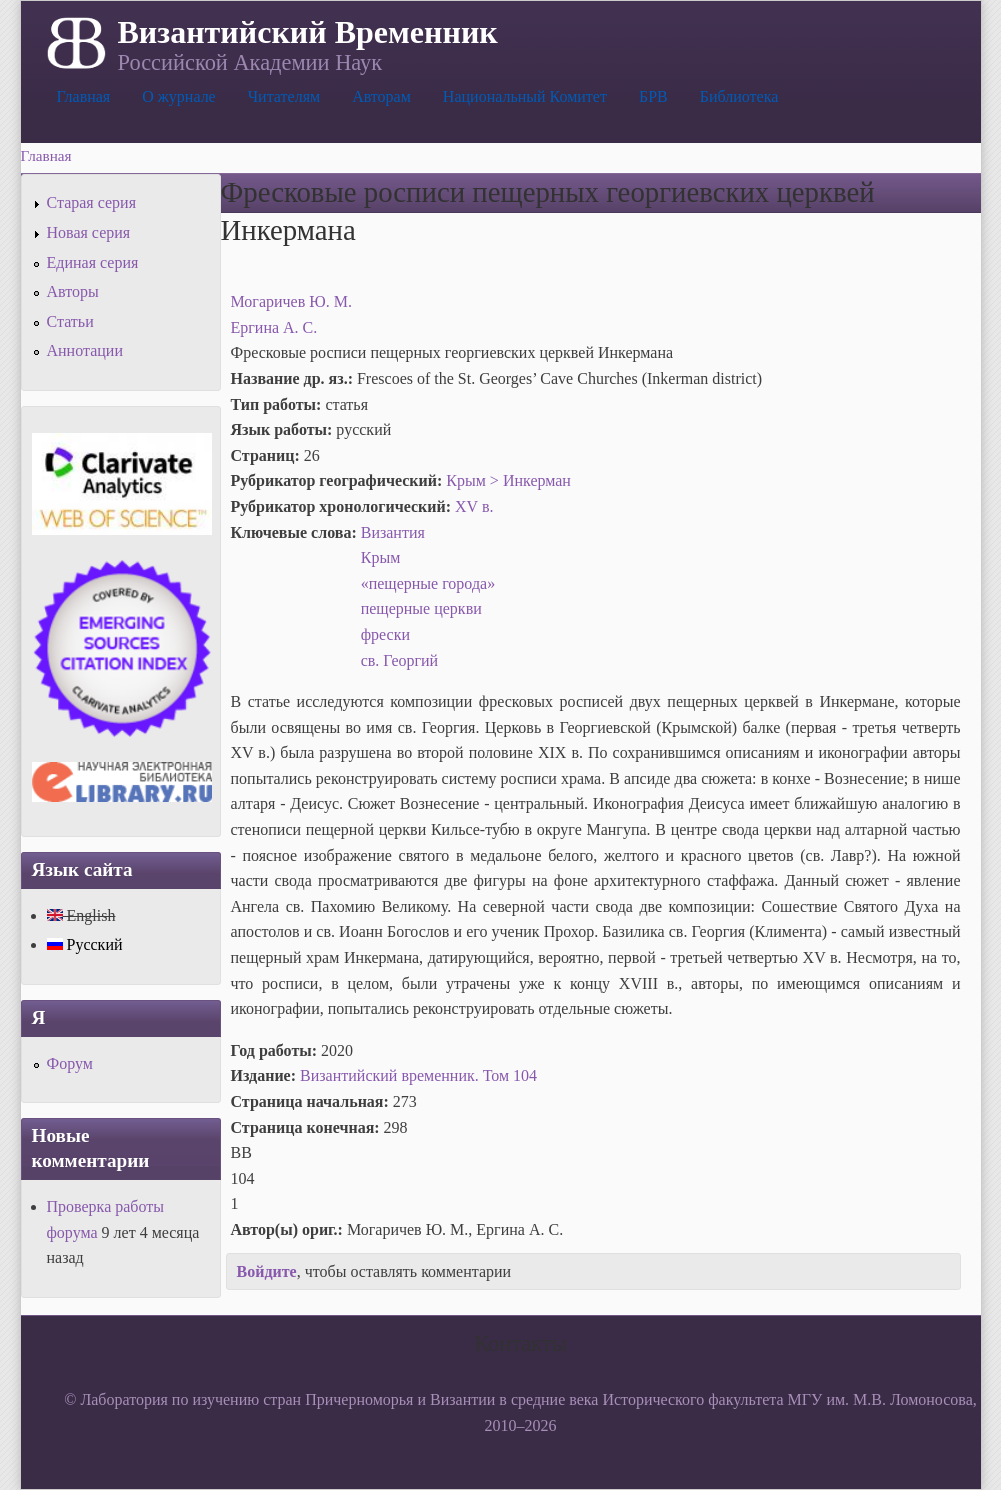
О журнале (179, 96)
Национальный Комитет (525, 96)
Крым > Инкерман (508, 480)
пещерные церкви (421, 608)
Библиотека (739, 96)
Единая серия (93, 262)
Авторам (381, 96)
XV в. (474, 506)
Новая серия (89, 232)
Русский (85, 944)
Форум (70, 1063)
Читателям (284, 96)
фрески (385, 634)
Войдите (267, 1271)
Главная (84, 96)
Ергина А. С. (274, 327)
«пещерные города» (428, 583)
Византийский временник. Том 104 (418, 1075)
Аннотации (85, 350)
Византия (393, 532)
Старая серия (92, 202)
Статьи (70, 321)
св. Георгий (399, 660)
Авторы (73, 291)
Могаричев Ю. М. (291, 301)
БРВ (653, 96)
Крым (381, 557)
